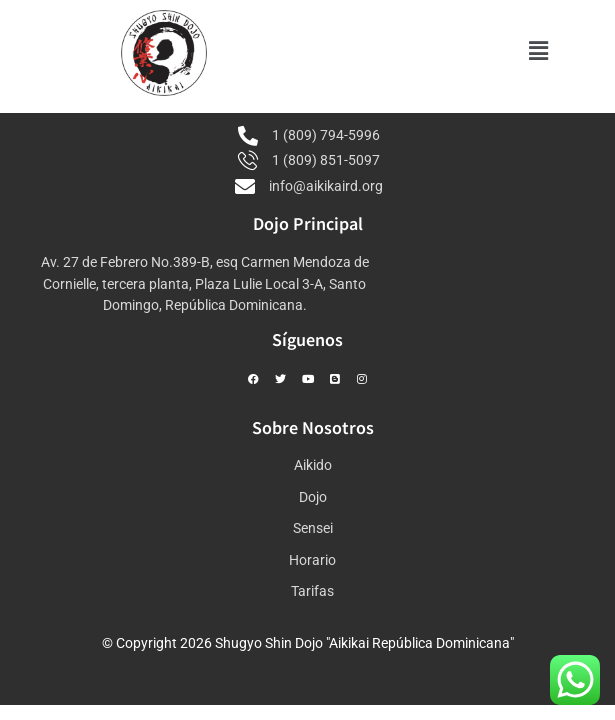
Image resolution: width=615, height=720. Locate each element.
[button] (539, 51)
